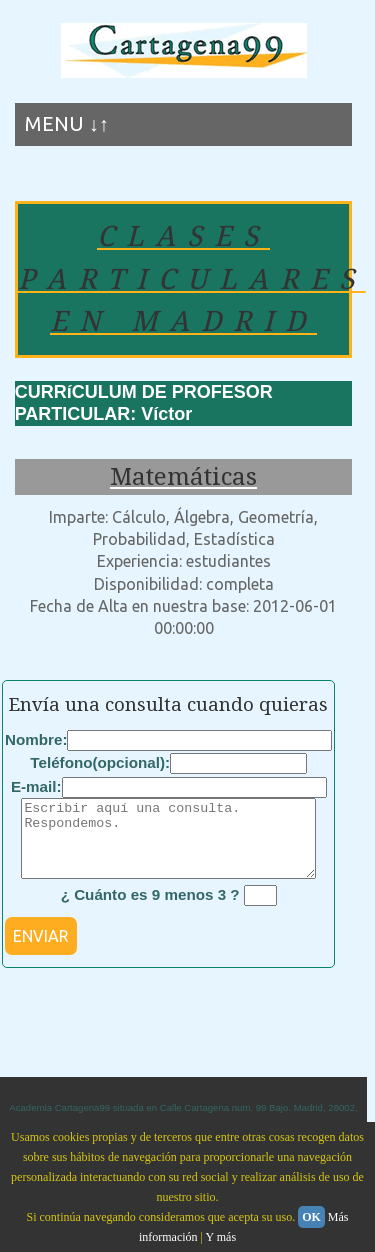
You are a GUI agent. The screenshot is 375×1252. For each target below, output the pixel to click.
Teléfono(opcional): (100, 762)
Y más (221, 1237)
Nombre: (36, 739)
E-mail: (36, 786)
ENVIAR (41, 951)
